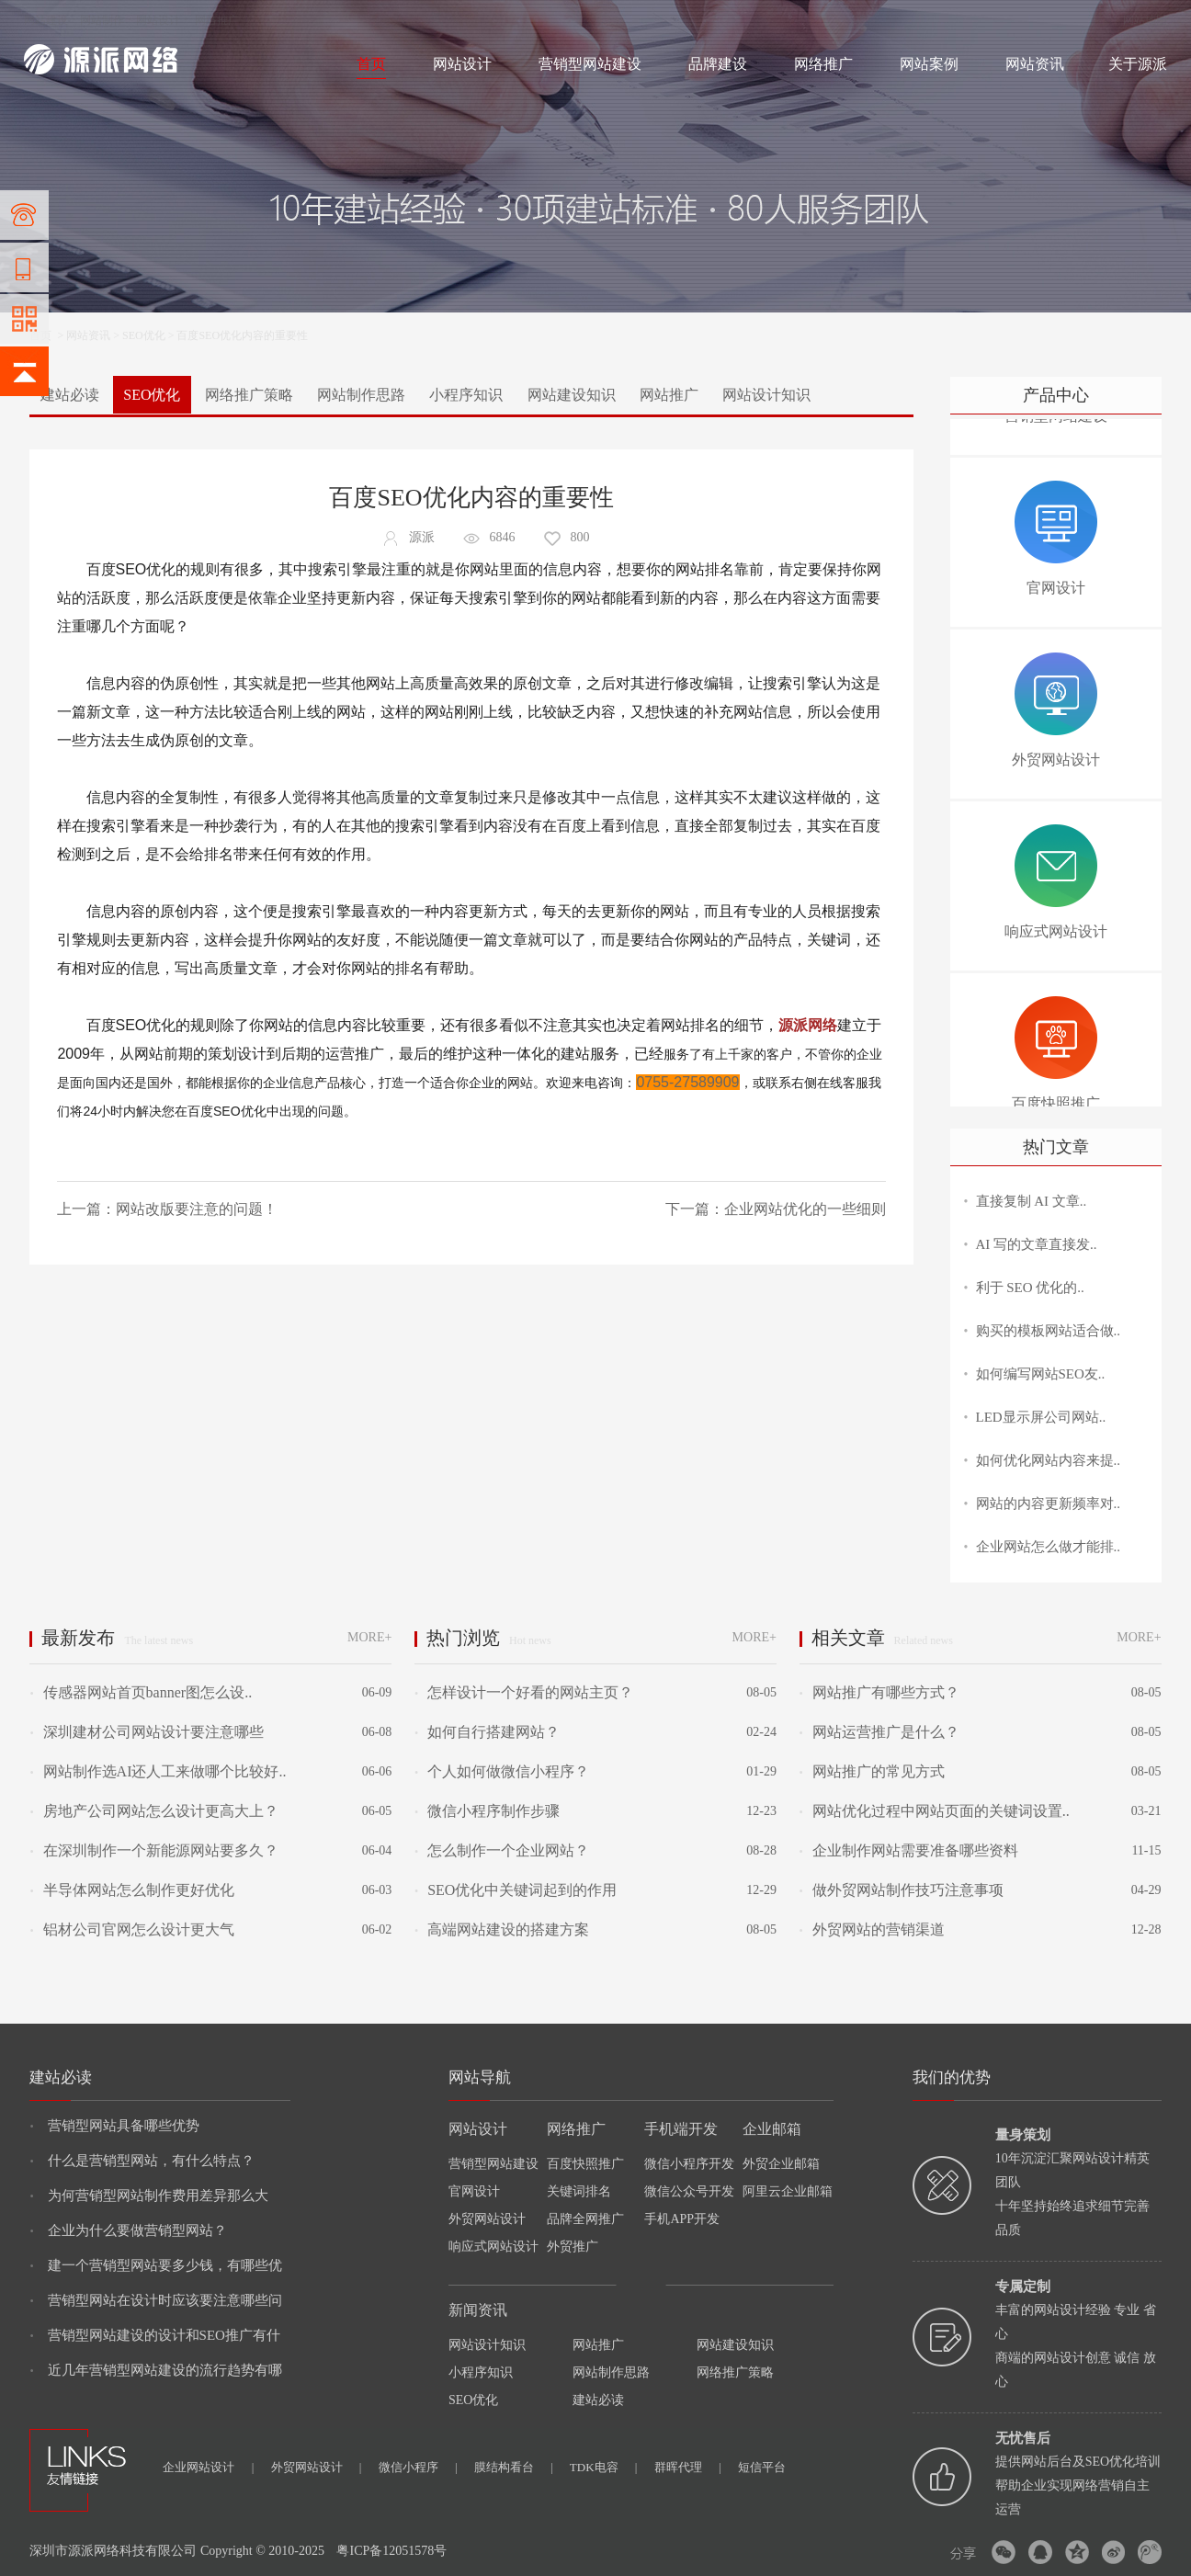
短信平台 (762, 2467)
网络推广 (217, 20)
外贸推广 (572, 2246)
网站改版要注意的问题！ (197, 1209)
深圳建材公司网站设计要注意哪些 (146, 1732)
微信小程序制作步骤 (487, 1811)
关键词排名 (579, 2191)
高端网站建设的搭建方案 (501, 1929)
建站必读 (69, 395)
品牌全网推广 (585, 2219)
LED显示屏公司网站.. (1041, 1417)
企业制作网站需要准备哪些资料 (909, 1850)
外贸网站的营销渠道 (872, 1929)
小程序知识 (466, 395)
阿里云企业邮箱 (788, 2191)
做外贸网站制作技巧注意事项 (902, 1890)
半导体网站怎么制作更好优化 (131, 1890)
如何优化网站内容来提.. (1048, 1460)
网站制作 (102, 20)
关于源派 (1137, 64)
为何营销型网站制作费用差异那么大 (148, 2195)
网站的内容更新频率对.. (1048, 1503)
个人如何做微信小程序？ (501, 1771)
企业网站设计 (208, 2467)
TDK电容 (604, 2467)
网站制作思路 (361, 395)
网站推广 (669, 395)
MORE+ (369, 1637)
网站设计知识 (766, 395)
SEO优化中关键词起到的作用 (515, 1890)
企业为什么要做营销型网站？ (127, 2230)
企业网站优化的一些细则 (805, 1209)
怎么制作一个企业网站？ (501, 1850)
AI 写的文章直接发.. (1036, 1244)
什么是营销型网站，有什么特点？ (141, 2160)
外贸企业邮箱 (781, 2164)
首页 (371, 64)
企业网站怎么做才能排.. (1048, 1546)
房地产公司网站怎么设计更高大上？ (153, 1811)
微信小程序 (418, 2467)
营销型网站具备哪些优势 (113, 2125)
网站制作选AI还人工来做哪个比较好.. (157, 1771)
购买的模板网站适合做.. (1048, 1330)
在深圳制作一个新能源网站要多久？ (153, 1850)
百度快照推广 (585, 2164)
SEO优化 (143, 335)
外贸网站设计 (487, 2219)
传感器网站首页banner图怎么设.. (140, 1692)
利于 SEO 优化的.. (1030, 1287)
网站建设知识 (571, 395)
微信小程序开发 (689, 2164)
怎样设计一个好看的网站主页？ (523, 1692)
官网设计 (474, 2191)
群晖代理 (687, 2467)
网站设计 (158, 20)
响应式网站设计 (493, 2246)
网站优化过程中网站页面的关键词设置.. (935, 1811)
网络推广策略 (249, 395)
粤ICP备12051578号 (391, 2551)
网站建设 (46, 20)
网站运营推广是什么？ (879, 1732)
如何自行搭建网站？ (487, 1732)
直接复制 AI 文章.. (1031, 1201)
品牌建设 (717, 64)
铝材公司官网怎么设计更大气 (131, 1929)
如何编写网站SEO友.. (1041, 1374)
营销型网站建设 (590, 64)
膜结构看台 (513, 2467)
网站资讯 (1034, 64)
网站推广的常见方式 (872, 1771)
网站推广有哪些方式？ (879, 1692)
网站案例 (929, 64)
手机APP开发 (682, 2219)
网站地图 (1145, 20)
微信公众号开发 (689, 2191)
